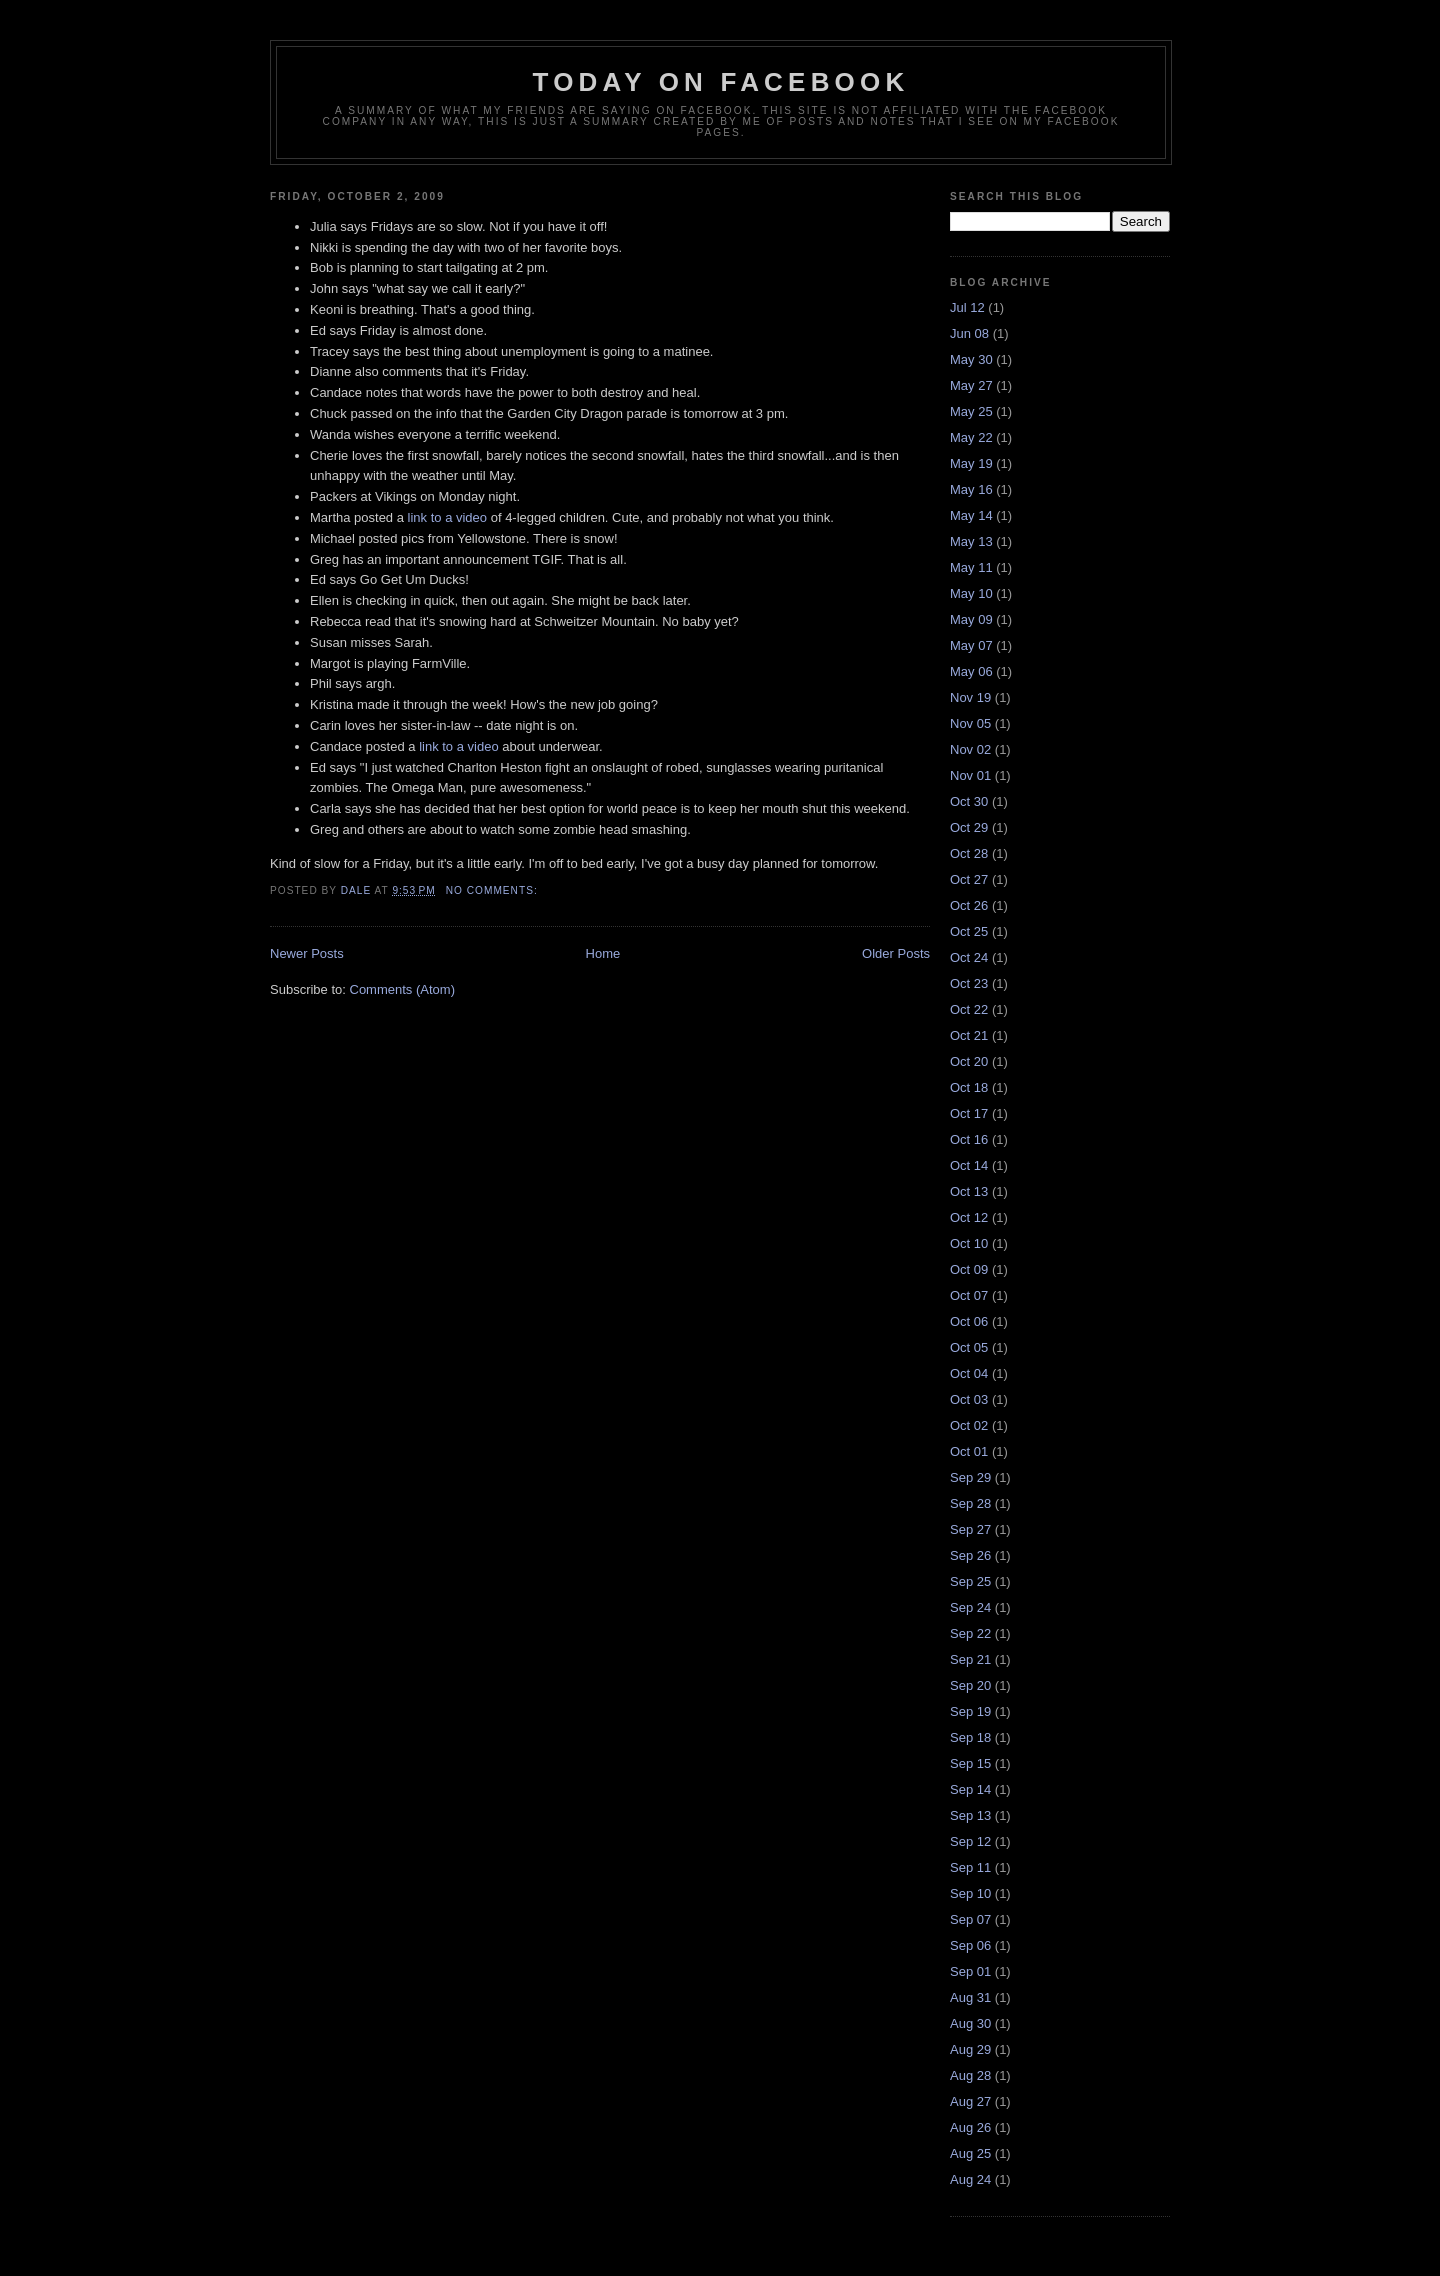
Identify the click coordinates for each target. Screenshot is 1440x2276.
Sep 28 (970, 1503)
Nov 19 (970, 697)
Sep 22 (970, 1633)
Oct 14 (969, 1165)
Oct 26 (969, 905)
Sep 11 (970, 1867)
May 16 (971, 489)
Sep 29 (970, 1477)
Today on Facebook (721, 82)
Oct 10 (969, 1243)
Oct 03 (969, 1399)
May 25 (971, 411)
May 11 (971, 567)
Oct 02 (969, 1425)
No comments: (494, 890)
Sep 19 (970, 1711)
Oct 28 (969, 853)
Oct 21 (969, 1035)
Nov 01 (970, 775)
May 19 (971, 463)
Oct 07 (969, 1295)
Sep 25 (970, 1581)
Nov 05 (970, 723)
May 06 (971, 671)
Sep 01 (970, 1971)
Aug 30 (970, 2023)
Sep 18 (970, 1737)
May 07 (971, 645)
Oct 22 (969, 1009)
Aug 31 (970, 1997)
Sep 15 (970, 1763)
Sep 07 (970, 1919)
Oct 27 (969, 879)
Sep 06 (970, 1945)
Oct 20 (969, 1061)
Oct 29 (969, 827)
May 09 (971, 619)
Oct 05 (969, 1347)
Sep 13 (970, 1815)
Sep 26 (970, 1555)
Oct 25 (969, 931)
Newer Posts (307, 953)
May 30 (971, 359)
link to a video (448, 517)
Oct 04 (969, 1373)
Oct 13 (969, 1191)
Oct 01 (969, 1451)
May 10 (971, 593)
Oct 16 (969, 1139)
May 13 (971, 541)
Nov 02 (970, 749)
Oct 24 (969, 957)
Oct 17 (969, 1113)
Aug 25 (970, 2153)
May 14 (971, 515)
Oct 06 (969, 1321)
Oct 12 (969, 1217)
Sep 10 (970, 1893)
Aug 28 (970, 2075)
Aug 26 (970, 2127)
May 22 (971, 437)
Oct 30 (969, 801)
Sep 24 (970, 1607)
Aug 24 (970, 2179)
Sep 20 (970, 1685)
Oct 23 (969, 983)
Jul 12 (967, 307)
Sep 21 (970, 1659)
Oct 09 (969, 1269)
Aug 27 (970, 2101)
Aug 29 (970, 2049)
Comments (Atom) (402, 989)
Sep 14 (970, 1789)
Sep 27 (970, 1529)
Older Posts (896, 953)
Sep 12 (970, 1841)
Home (603, 953)
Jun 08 (969, 333)
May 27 (971, 385)
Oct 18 (969, 1087)
